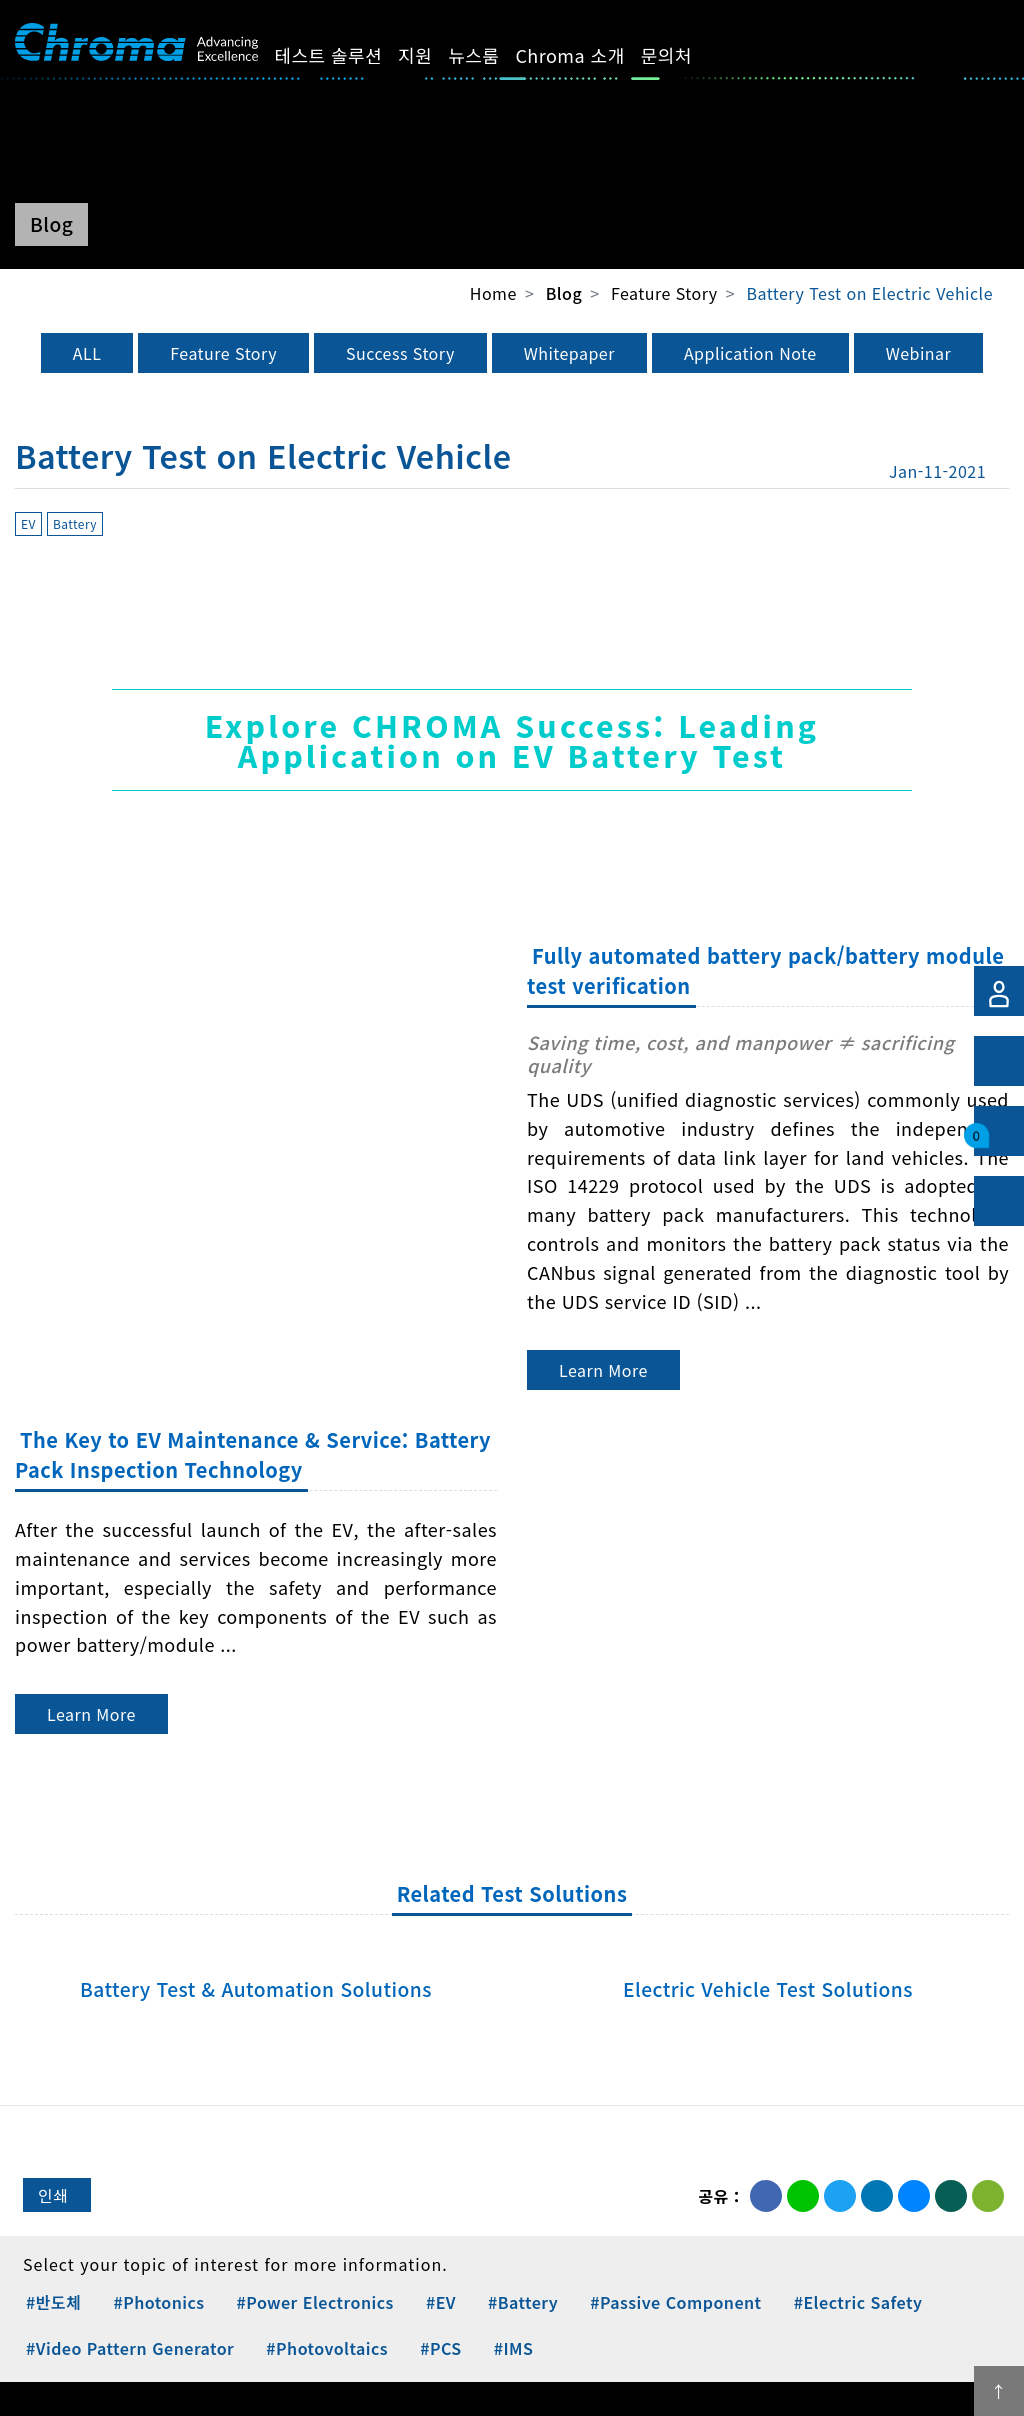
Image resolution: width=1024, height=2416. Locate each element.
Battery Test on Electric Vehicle (869, 293)
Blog (564, 293)
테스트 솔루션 (351, 55)
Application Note (750, 353)
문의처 (688, 55)
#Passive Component (675, 2302)
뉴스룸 (496, 55)
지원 (438, 55)
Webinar (919, 353)
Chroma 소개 (592, 55)
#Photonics (158, 2302)
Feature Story (223, 353)
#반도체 (53, 2302)
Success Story (400, 353)
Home (493, 293)
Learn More (603, 1370)
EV (28, 523)
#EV (441, 2302)
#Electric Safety (858, 2302)
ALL (87, 353)
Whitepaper (569, 353)
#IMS (514, 2348)
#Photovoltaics (327, 2348)
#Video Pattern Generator (130, 2348)
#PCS (440, 2348)
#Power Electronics (315, 2302)
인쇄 (53, 2195)
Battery (75, 523)
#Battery (523, 2302)
